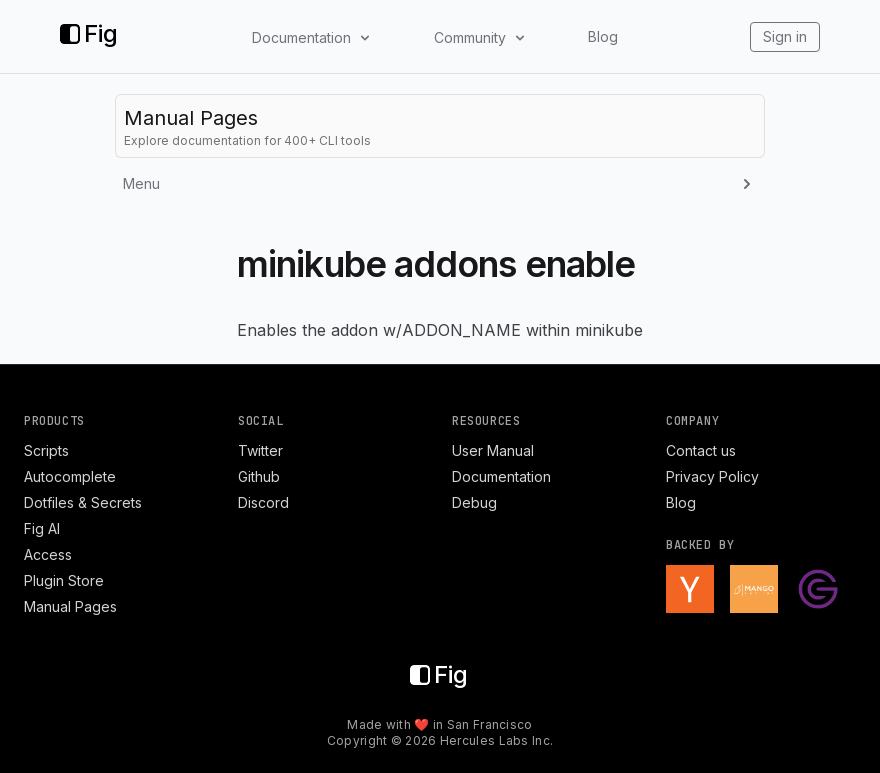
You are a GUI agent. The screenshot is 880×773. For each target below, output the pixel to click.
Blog (603, 36)
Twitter (260, 450)
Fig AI (42, 528)
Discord (263, 502)
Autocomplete (70, 476)
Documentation (501, 476)
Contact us (701, 450)
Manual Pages (70, 606)
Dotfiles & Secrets (83, 502)
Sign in (785, 36)
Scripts (46, 450)
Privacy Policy (712, 476)
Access (48, 554)
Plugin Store (64, 580)
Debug (474, 502)
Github (259, 476)
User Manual (493, 450)
